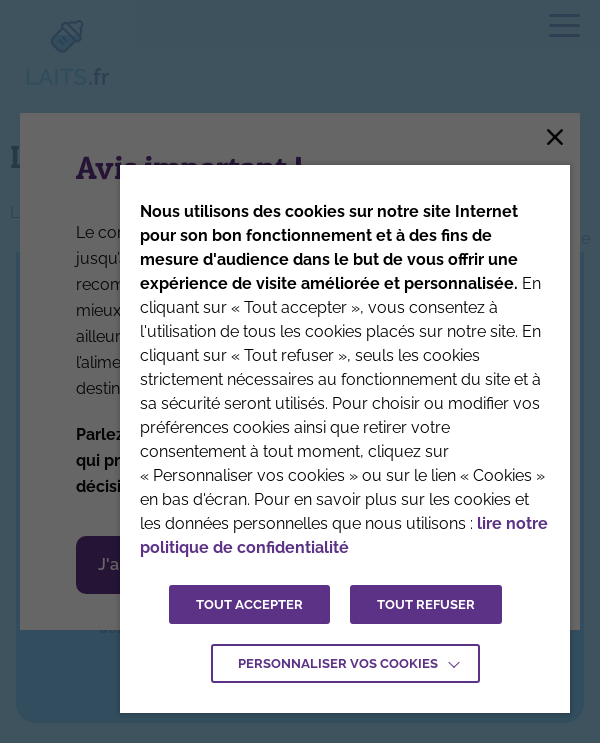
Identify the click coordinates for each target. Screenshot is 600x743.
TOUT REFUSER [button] (426, 604)
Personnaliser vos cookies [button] (338, 663)
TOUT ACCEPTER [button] (249, 604)
